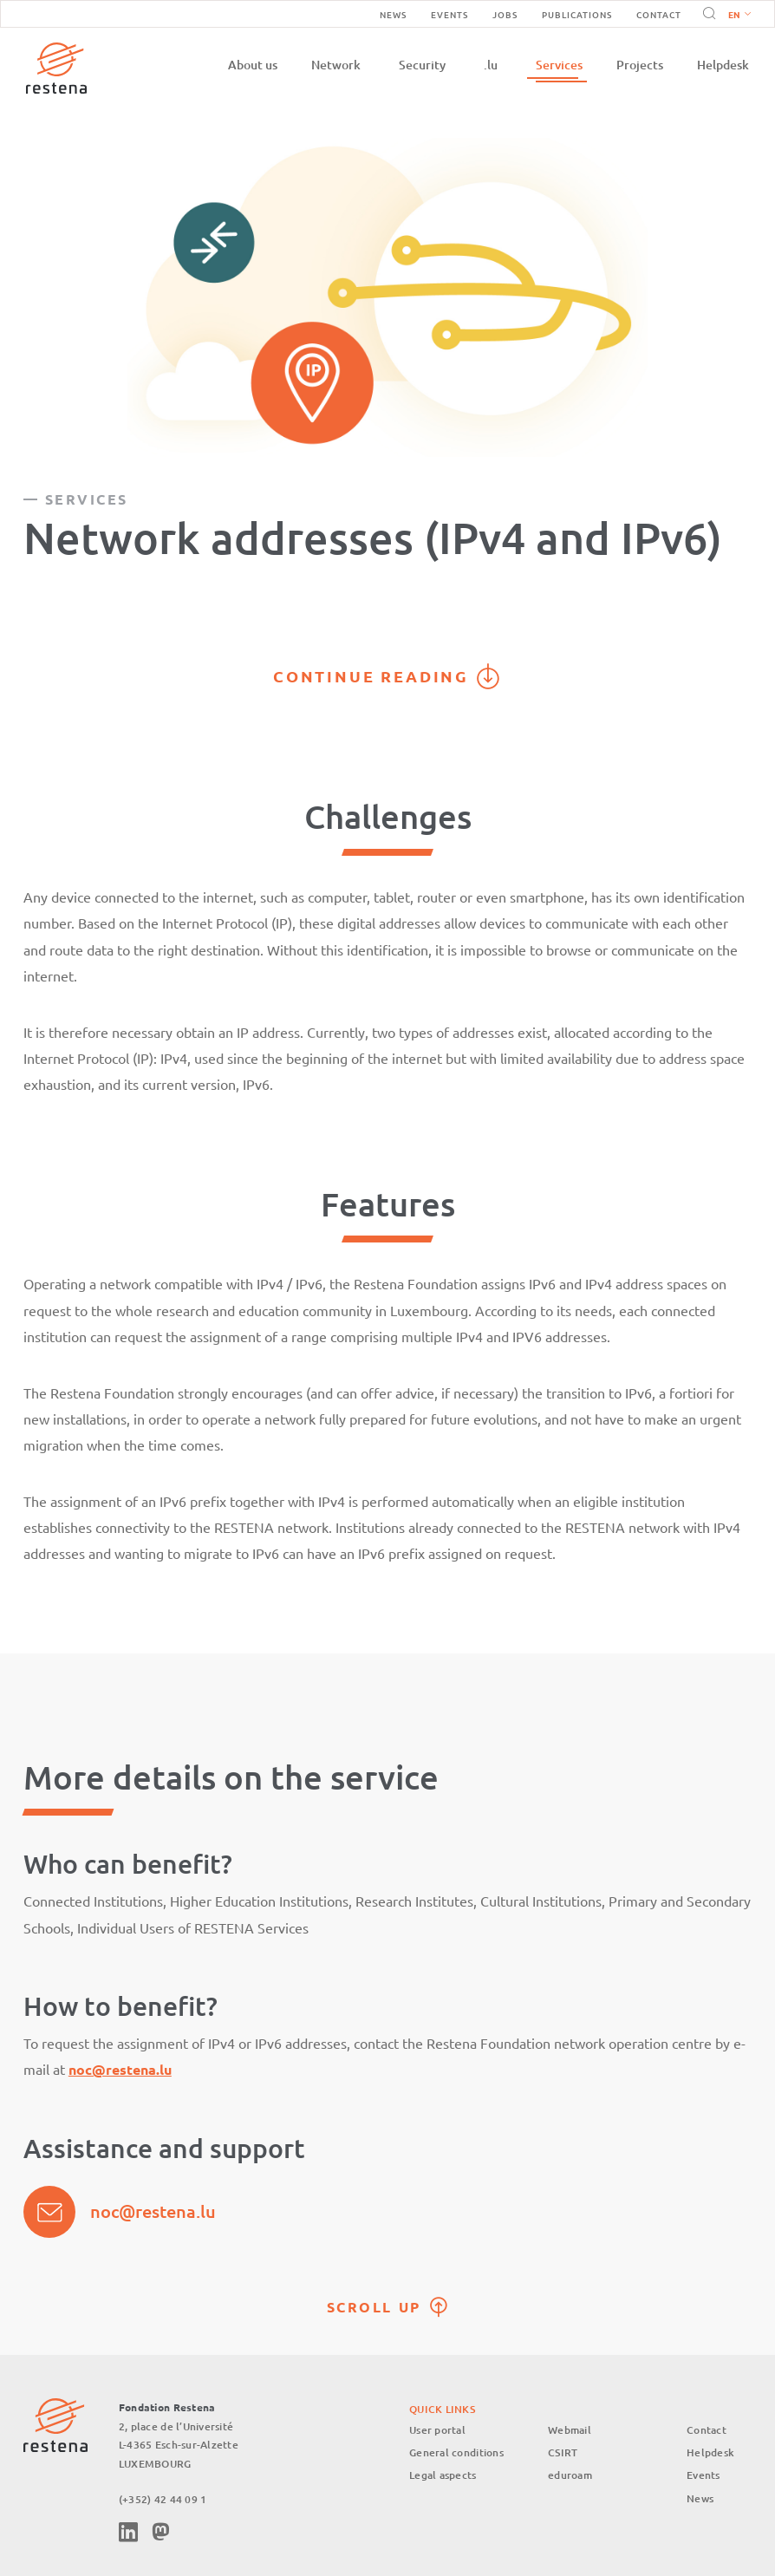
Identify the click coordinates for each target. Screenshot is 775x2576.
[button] (735, 14)
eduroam (570, 2475)
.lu (491, 64)
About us (252, 64)
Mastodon (160, 2531)
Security (422, 64)
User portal (437, 2430)
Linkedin (128, 2531)
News (393, 14)
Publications (577, 14)
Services (559, 64)
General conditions (456, 2452)
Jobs (505, 14)
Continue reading (371, 676)
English (739, 15)
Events (449, 14)
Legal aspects (443, 2475)
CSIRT (562, 2452)
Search (706, 14)
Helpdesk (723, 64)
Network (336, 64)
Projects (639, 64)
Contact (658, 14)
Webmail (569, 2430)
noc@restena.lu (153, 2211)
